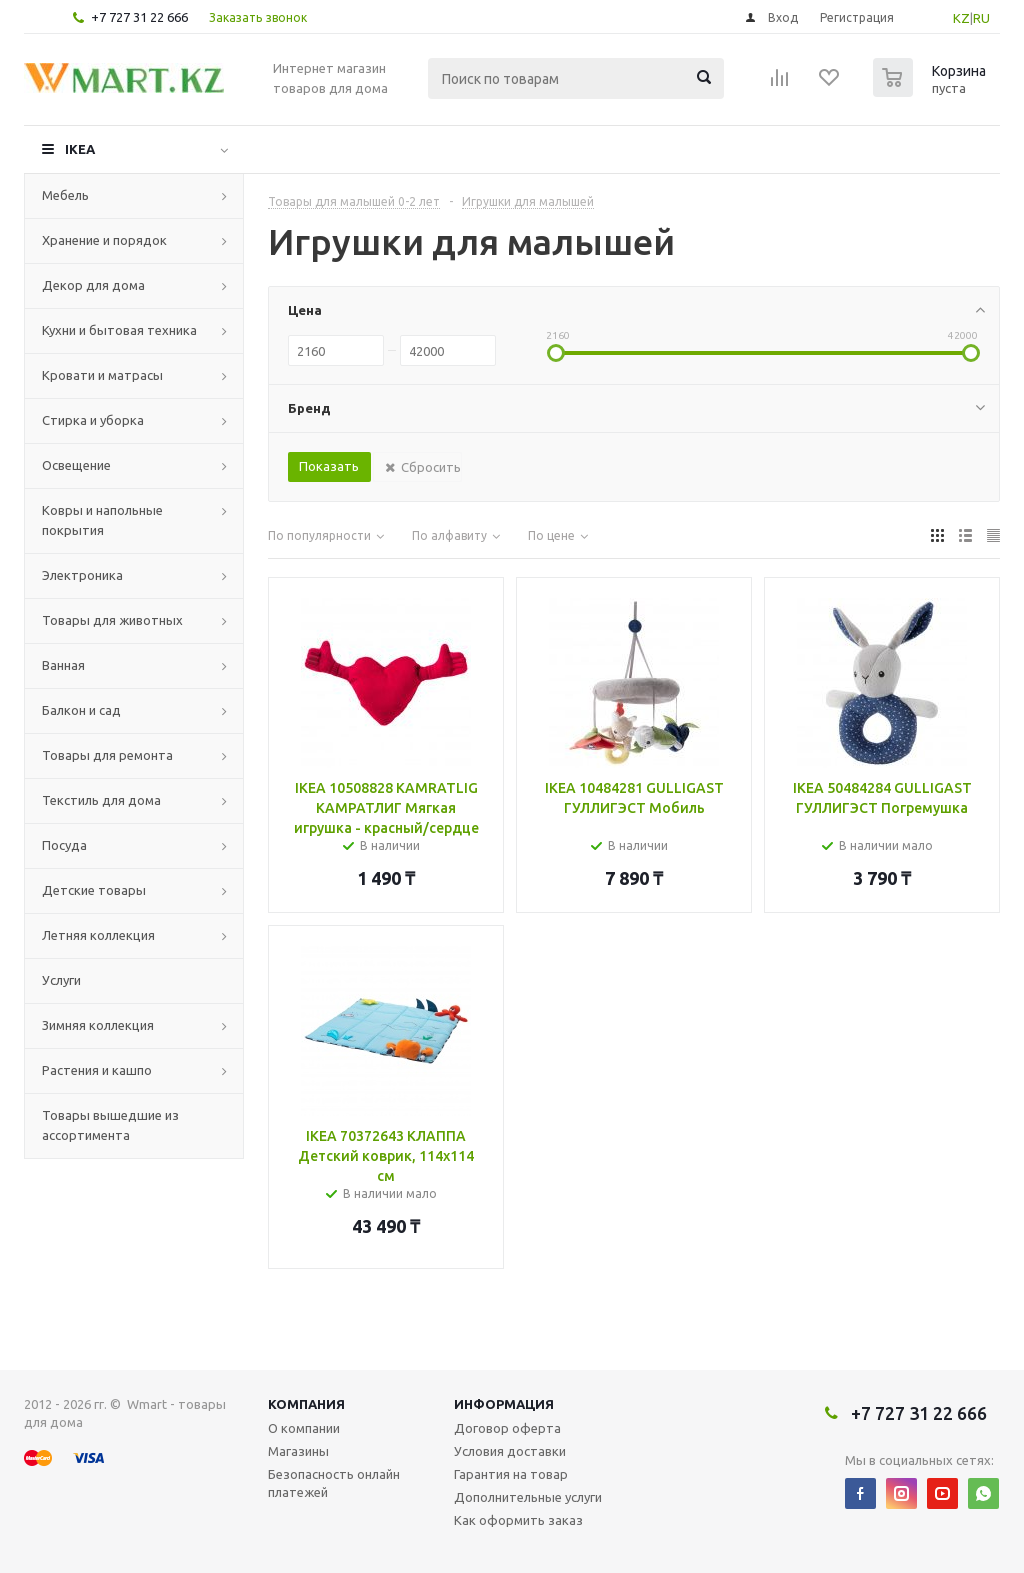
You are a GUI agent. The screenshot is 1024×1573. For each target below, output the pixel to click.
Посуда (64, 845)
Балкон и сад (81, 710)
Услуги (61, 980)
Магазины (298, 1451)
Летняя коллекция (98, 935)
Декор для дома (93, 285)
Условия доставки (510, 1451)
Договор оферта (507, 1428)
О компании (304, 1428)
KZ (961, 18)
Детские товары (94, 890)
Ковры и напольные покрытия (102, 520)
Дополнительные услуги (528, 1497)
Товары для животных (112, 620)
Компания (306, 1404)
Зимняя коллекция (98, 1025)
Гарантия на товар (511, 1474)
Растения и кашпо (97, 1070)
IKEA (80, 149)
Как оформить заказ (518, 1520)
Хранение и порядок (104, 240)
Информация (504, 1404)
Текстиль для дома (101, 800)
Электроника (82, 575)
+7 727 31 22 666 (139, 17)
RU (981, 18)
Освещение (76, 465)
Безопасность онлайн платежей (334, 1483)
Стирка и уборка (93, 420)
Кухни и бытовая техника (119, 330)
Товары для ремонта (107, 755)
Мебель (65, 195)
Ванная (63, 665)
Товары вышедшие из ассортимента (110, 1125)
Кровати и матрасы (102, 375)
